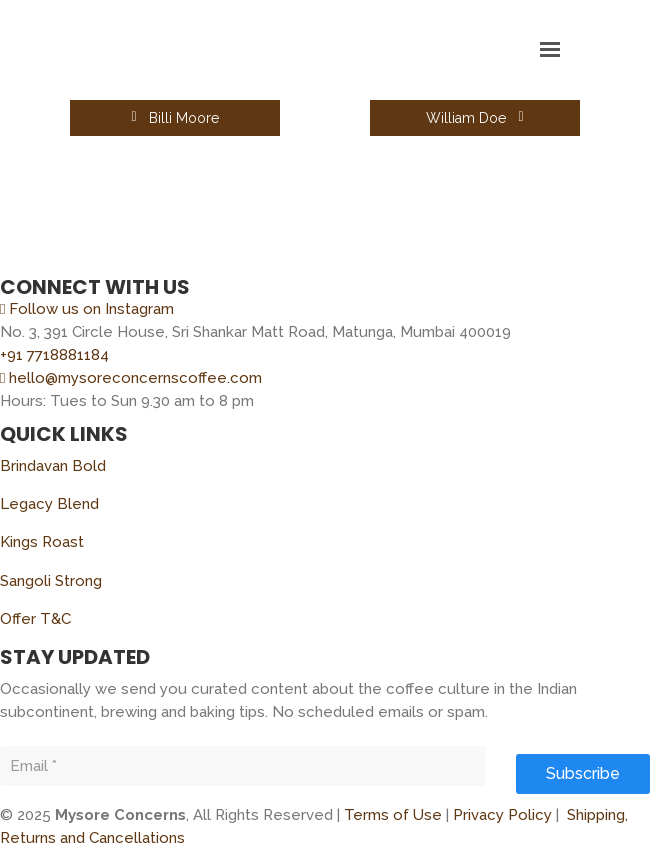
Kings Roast (42, 542)
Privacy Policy (502, 815)
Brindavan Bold (53, 466)
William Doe (474, 118)
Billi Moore (174, 118)
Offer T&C (35, 619)
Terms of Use (393, 815)
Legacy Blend (49, 504)
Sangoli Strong (51, 581)
